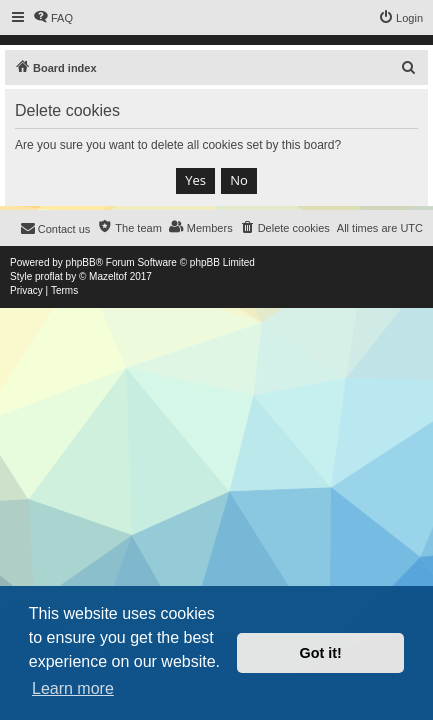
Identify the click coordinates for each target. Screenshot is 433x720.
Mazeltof (108, 276)
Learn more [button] (73, 688)
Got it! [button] (321, 653)
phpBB (81, 262)
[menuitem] (53, 18)
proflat (49, 276)
